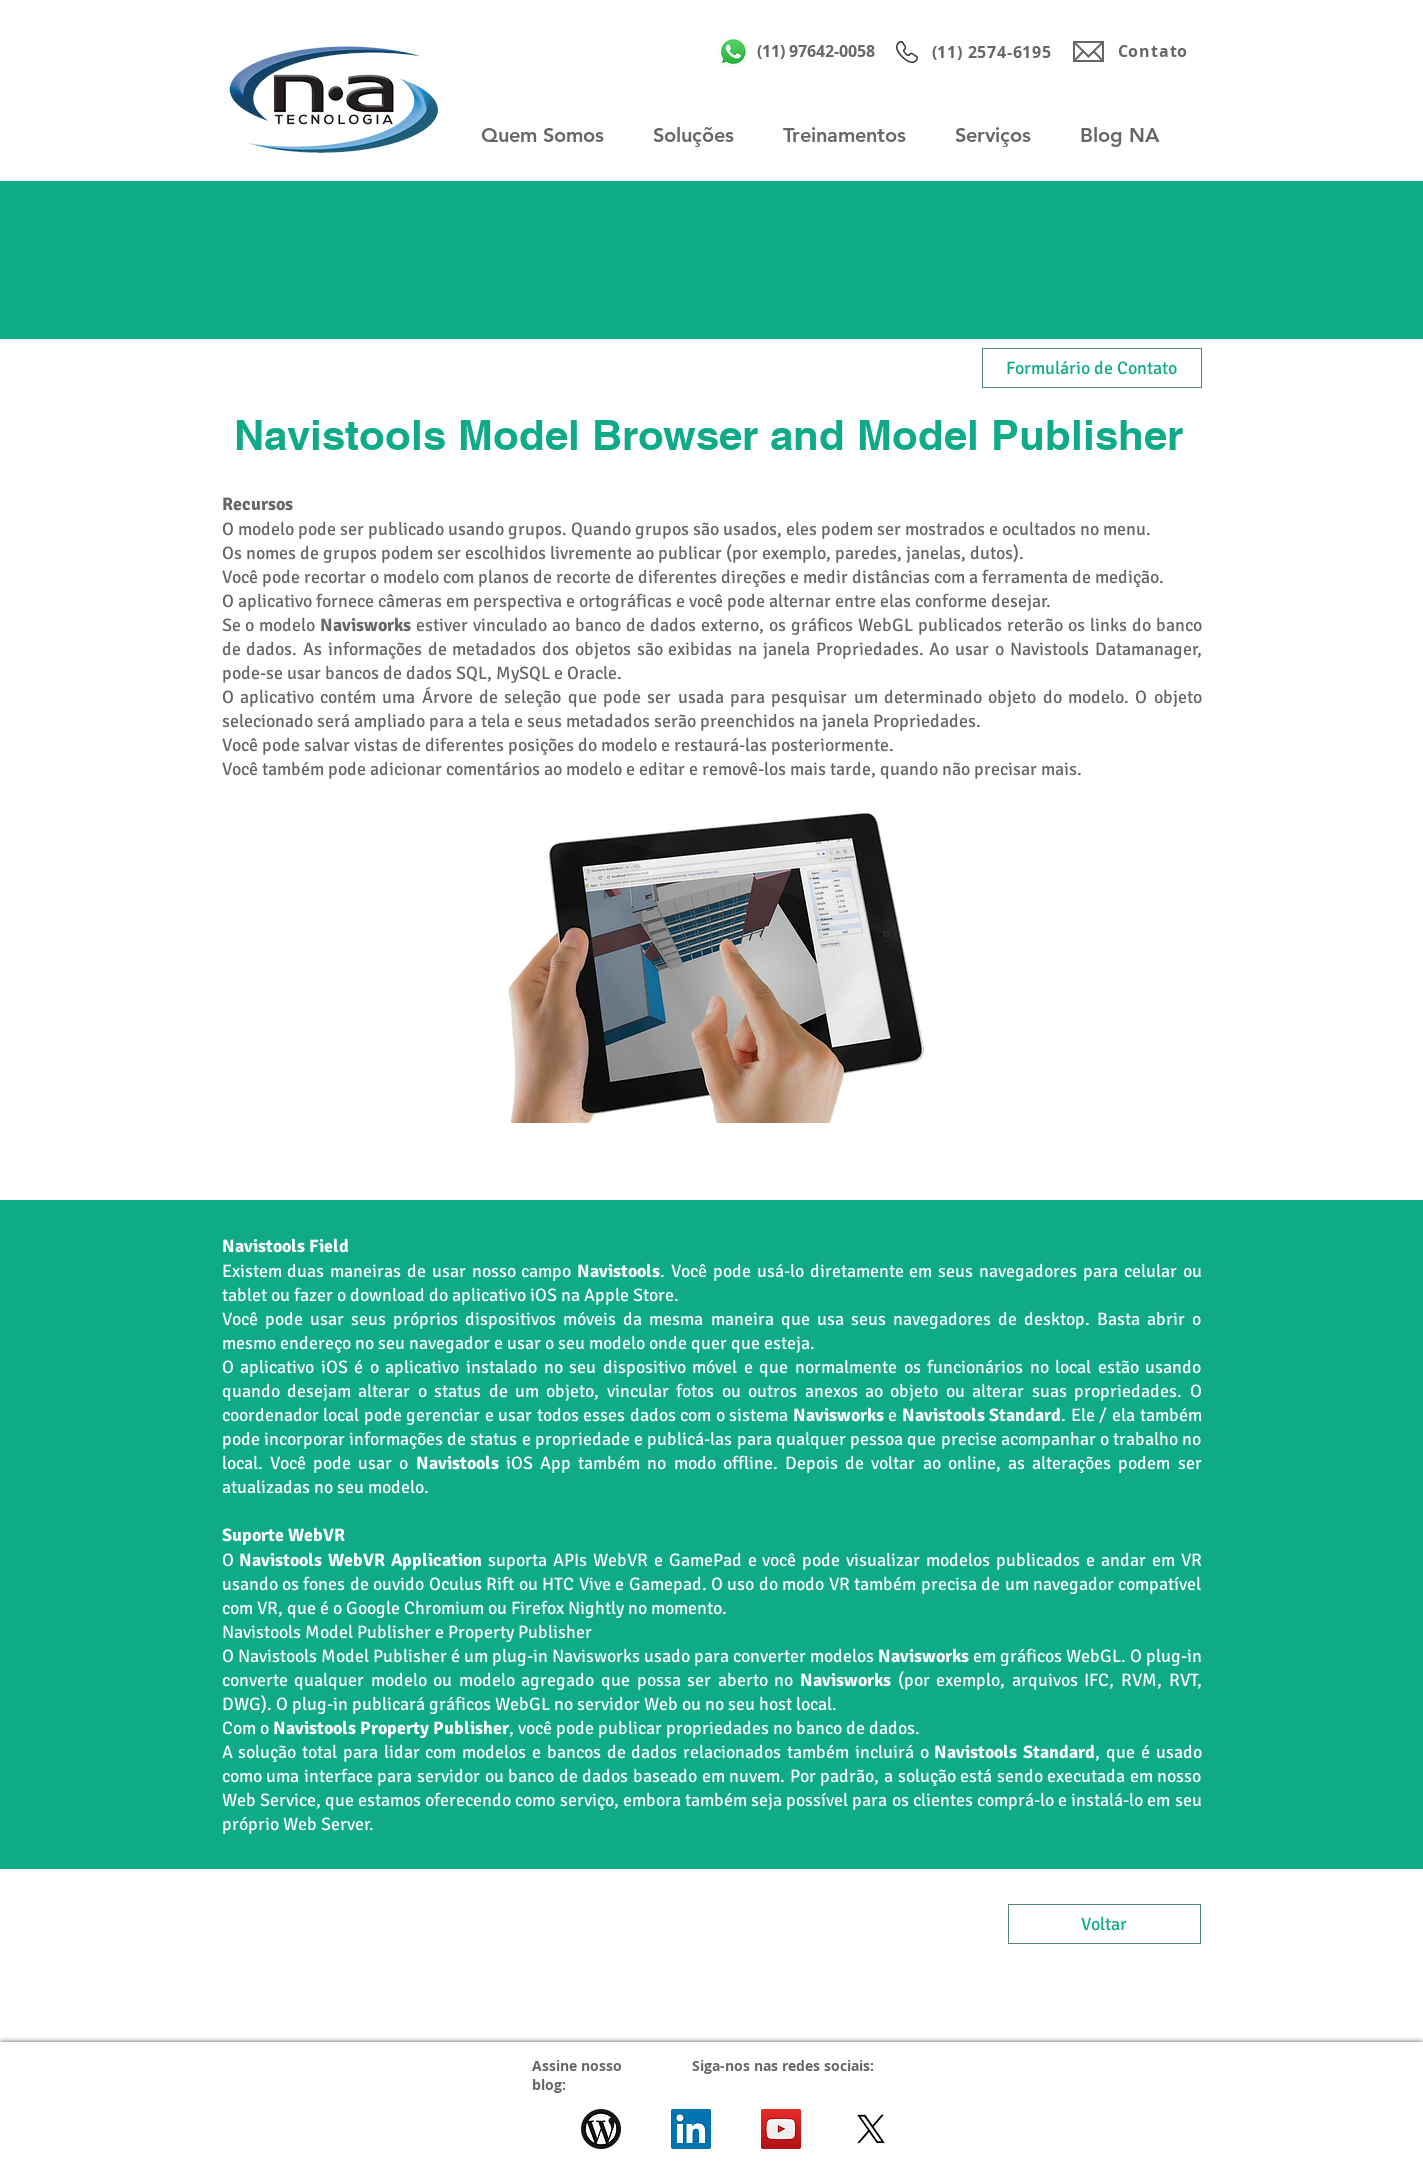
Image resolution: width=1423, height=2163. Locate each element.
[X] (871, 2129)
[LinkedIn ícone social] (691, 2129)
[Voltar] (1104, 1924)
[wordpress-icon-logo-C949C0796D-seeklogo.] (601, 2129)
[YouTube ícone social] (781, 2129)
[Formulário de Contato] (1092, 368)
